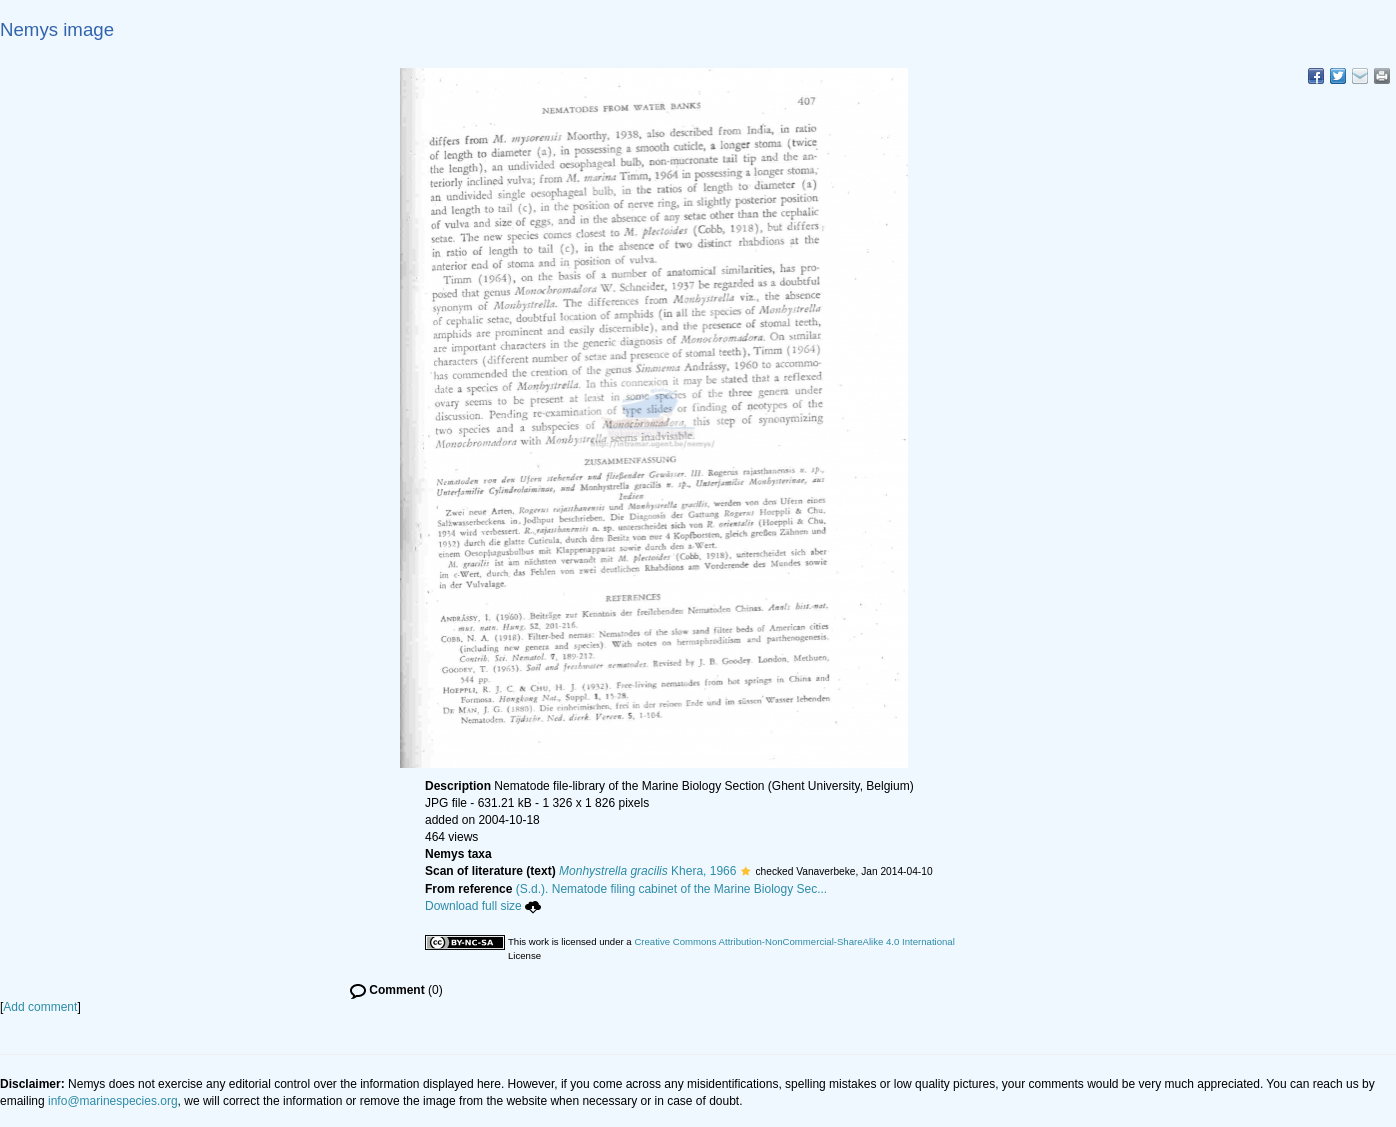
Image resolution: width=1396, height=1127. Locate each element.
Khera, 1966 (647, 871)
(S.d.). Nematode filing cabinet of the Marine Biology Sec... (672, 889)
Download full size (483, 906)
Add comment (40, 1007)
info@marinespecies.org (113, 1101)
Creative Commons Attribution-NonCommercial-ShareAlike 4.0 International (794, 941)
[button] (745, 871)
